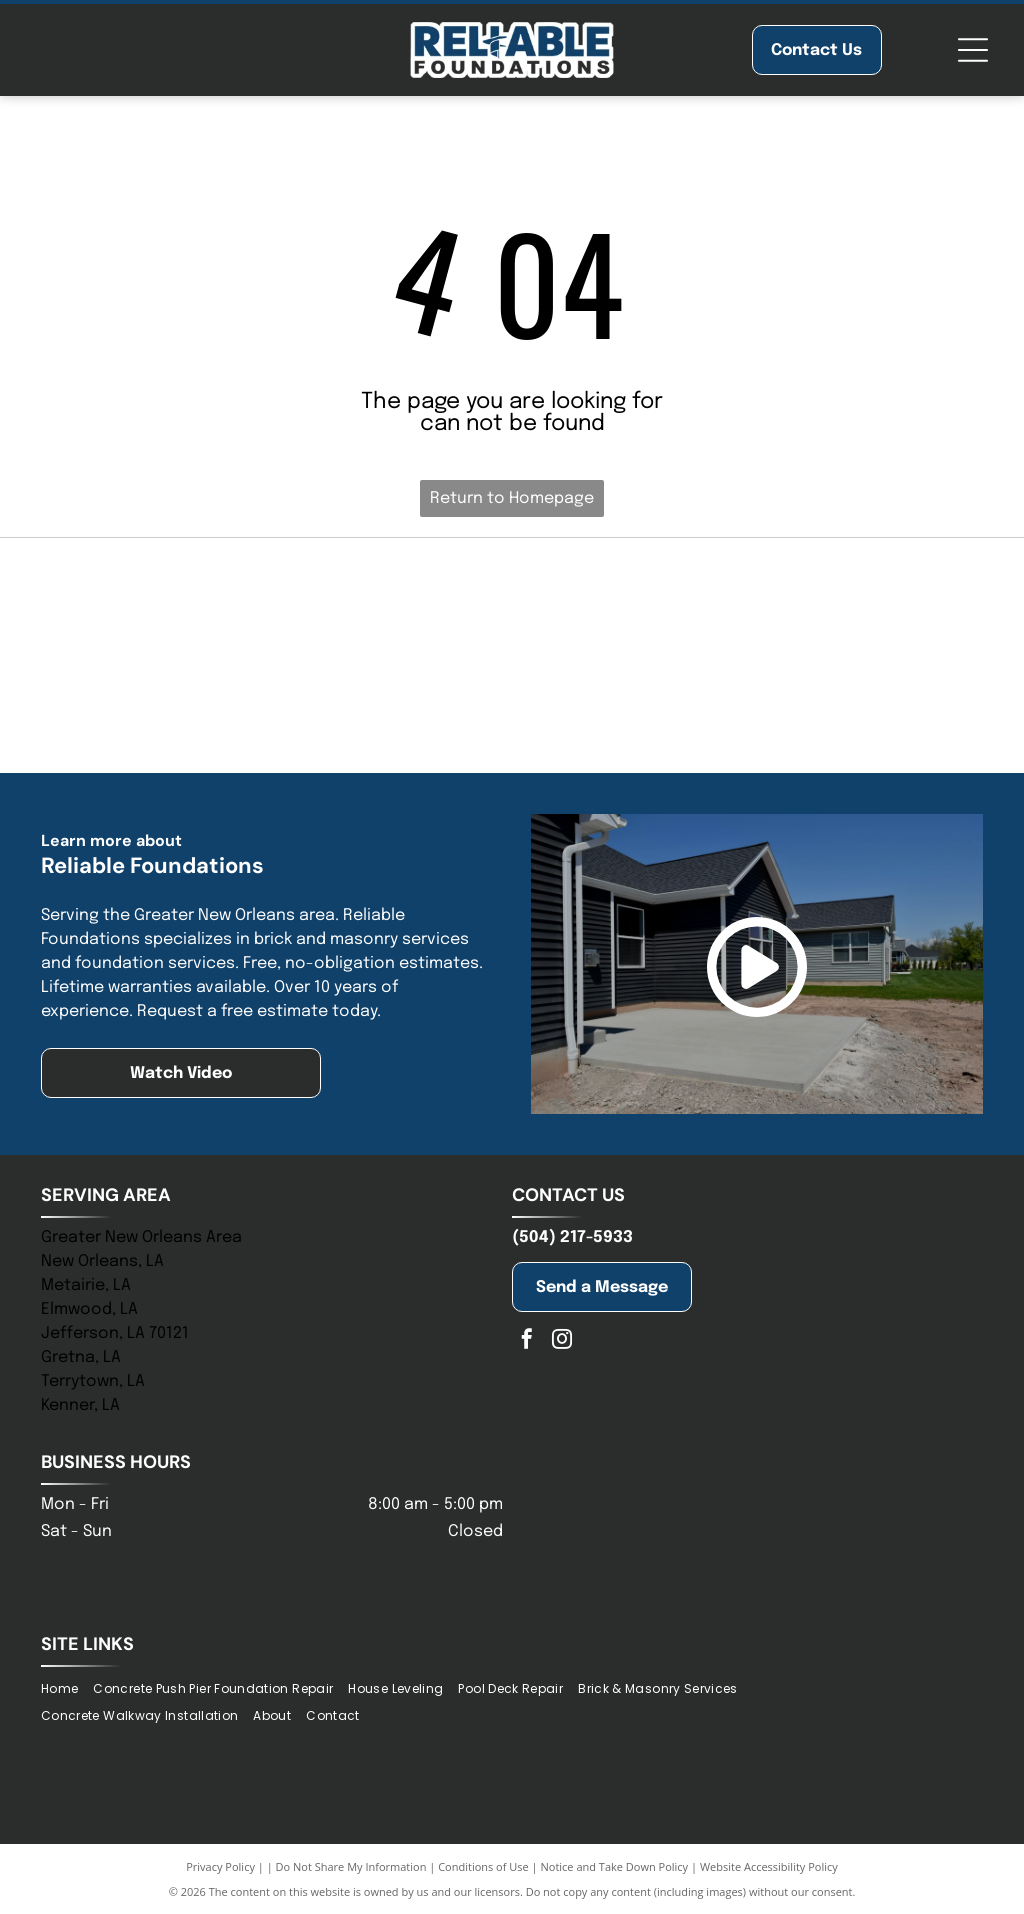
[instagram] (562, 1341)
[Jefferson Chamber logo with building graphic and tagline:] (185, 708)
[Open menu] (973, 50)
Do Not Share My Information (351, 1866)
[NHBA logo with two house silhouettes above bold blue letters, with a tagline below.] (511, 603)
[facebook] (527, 1341)
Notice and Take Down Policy (615, 1866)
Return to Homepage (512, 498)
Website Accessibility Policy (769, 1866)
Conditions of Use (483, 1866)
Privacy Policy (220, 1866)
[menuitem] (67, 1688)
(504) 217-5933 (572, 1237)
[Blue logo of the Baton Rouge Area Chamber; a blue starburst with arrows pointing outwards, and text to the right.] (838, 708)
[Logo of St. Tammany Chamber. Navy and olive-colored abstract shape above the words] (838, 603)
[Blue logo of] (185, 603)
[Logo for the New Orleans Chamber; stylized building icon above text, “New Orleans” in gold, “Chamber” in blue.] (511, 708)
